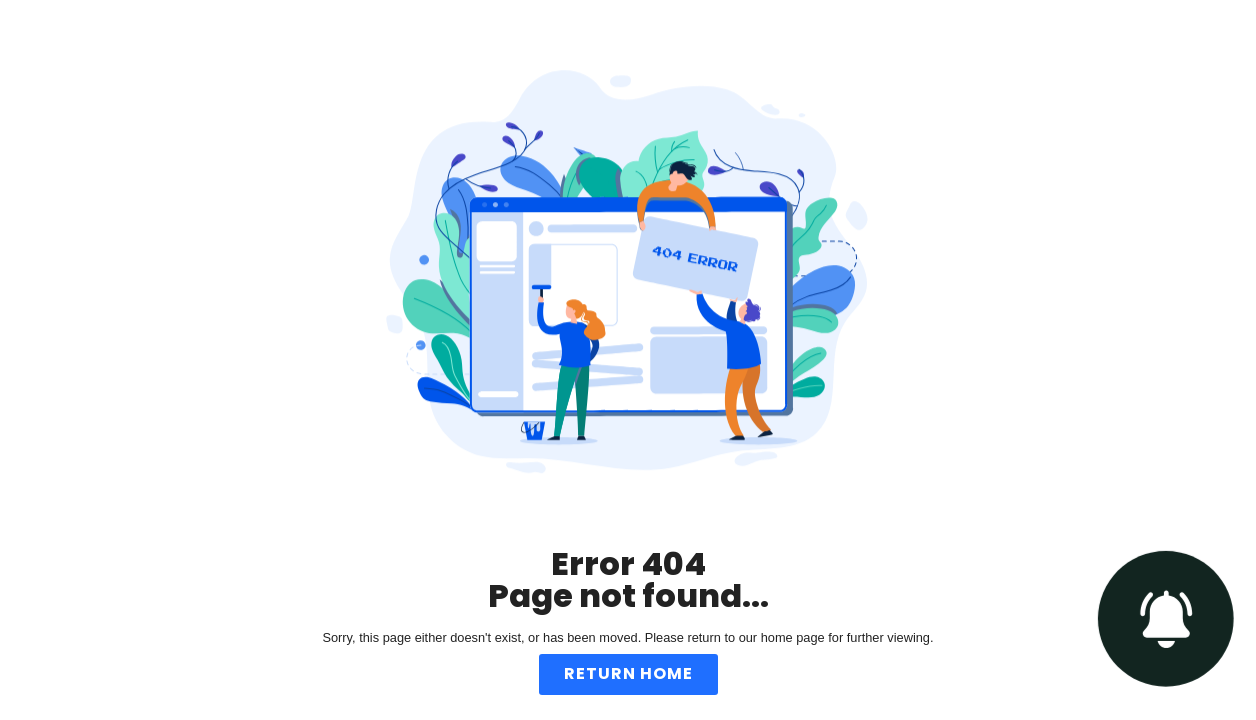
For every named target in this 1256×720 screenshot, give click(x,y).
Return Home (628, 673)
